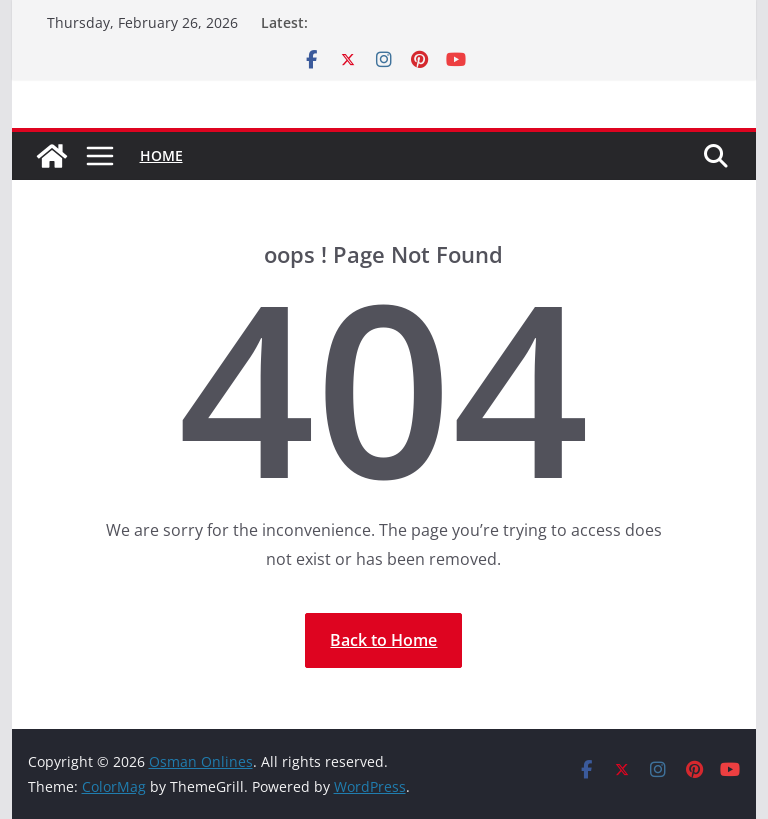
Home (161, 155)
